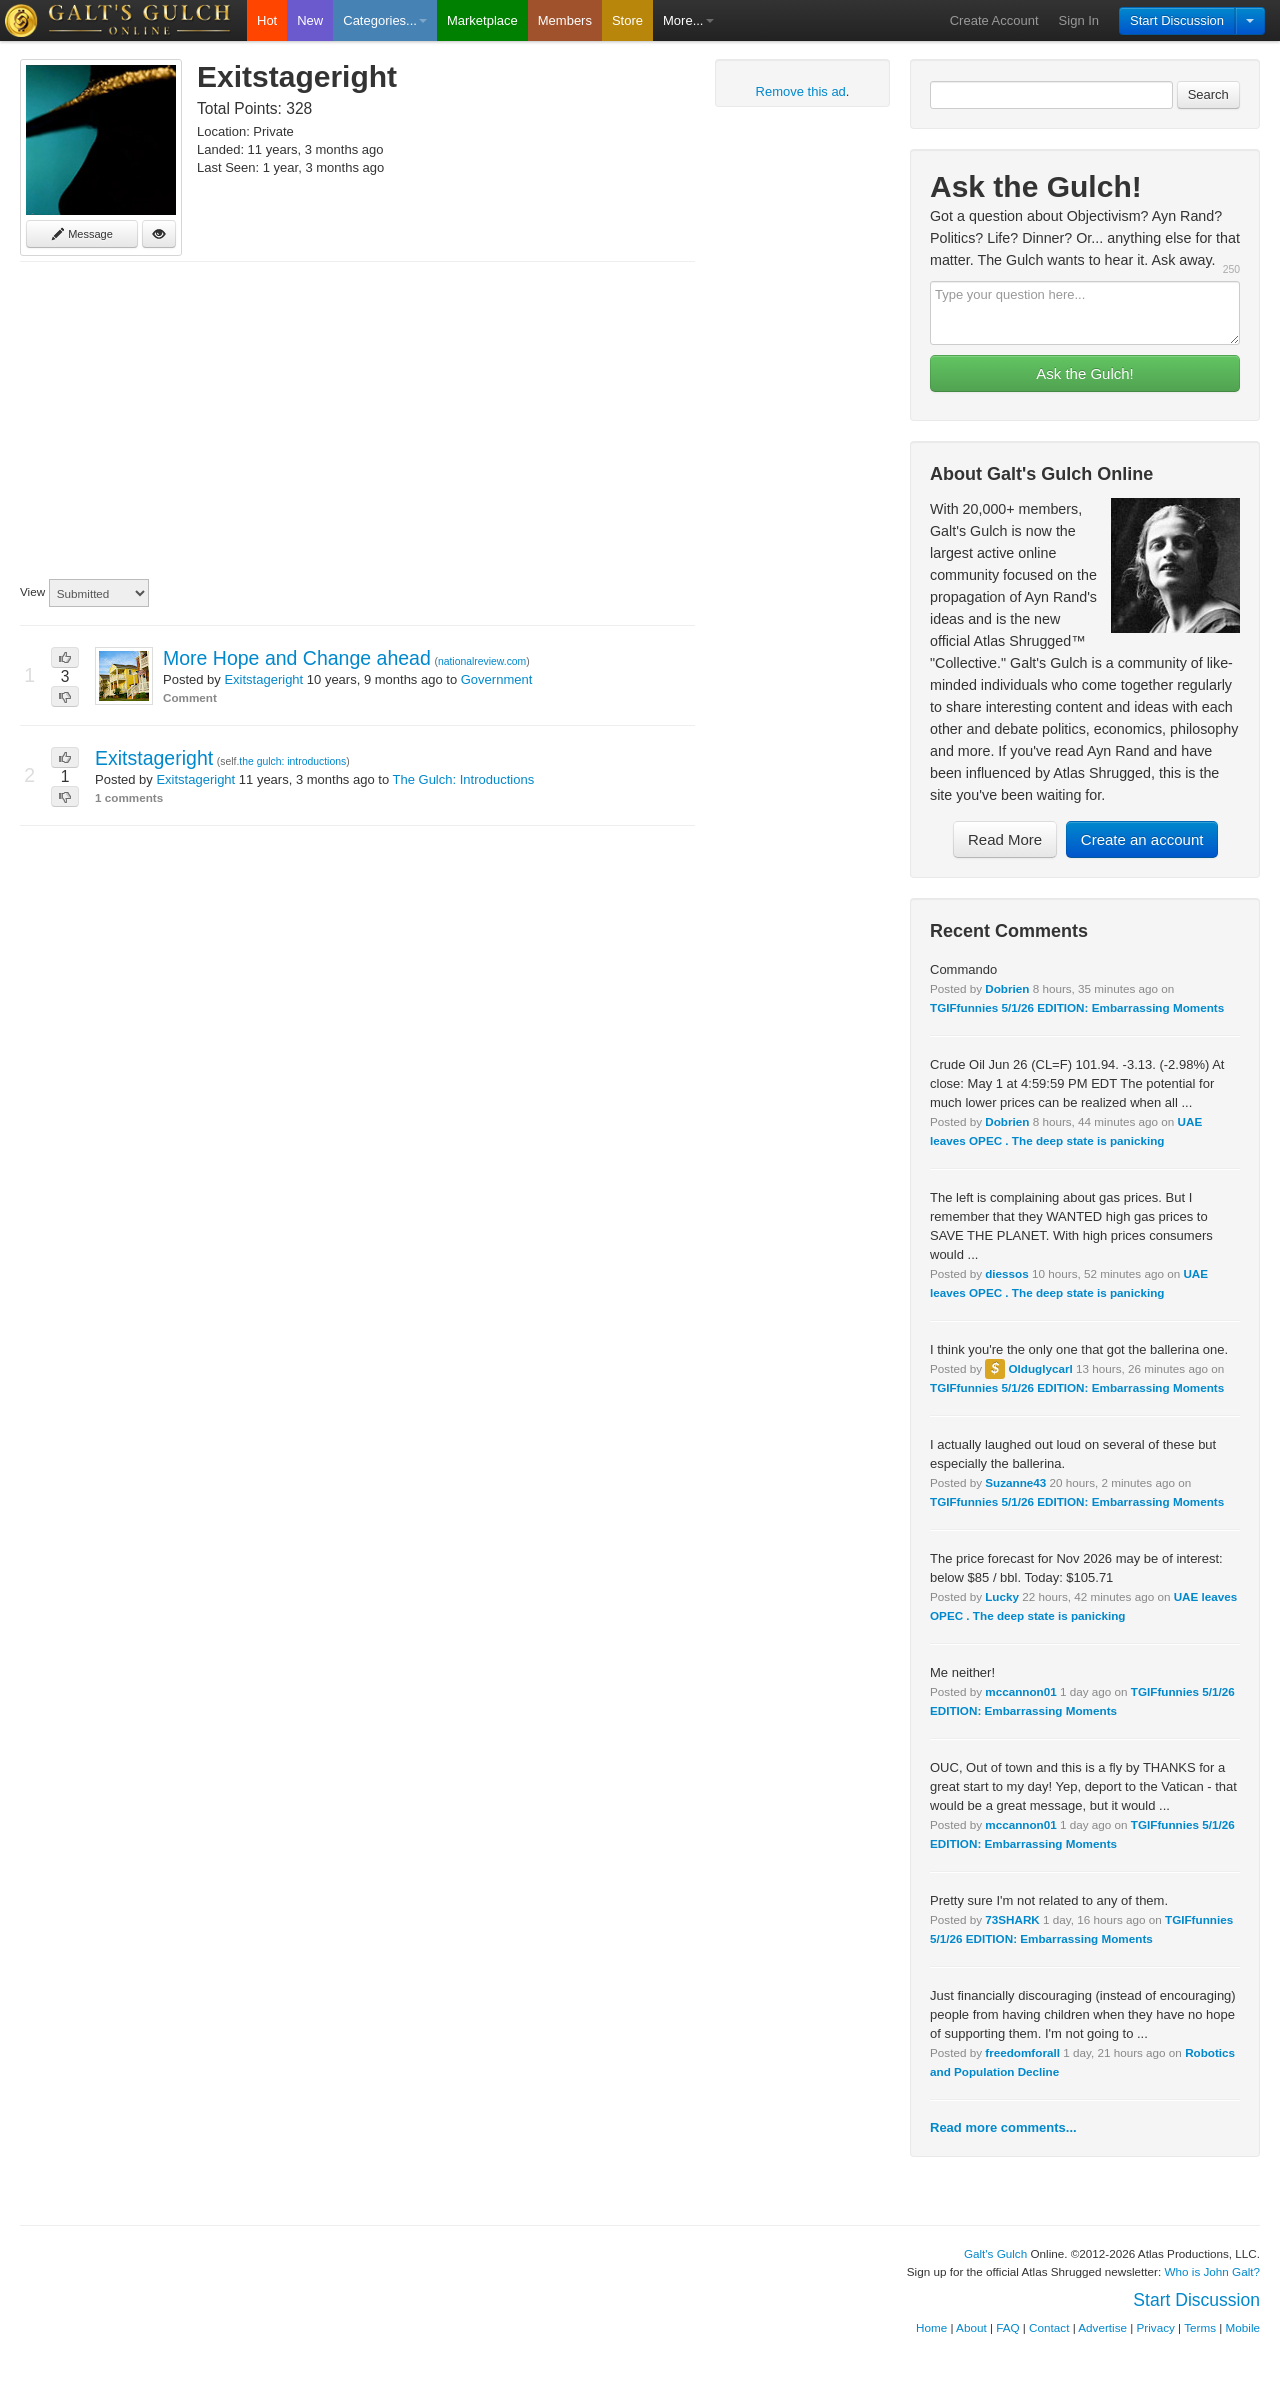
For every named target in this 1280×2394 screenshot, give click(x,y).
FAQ (1007, 2327)
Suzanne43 (1015, 1482)
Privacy (1156, 2327)
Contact (1049, 2327)
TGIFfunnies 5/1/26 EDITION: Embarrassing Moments (1077, 1007)
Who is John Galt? (1213, 2271)
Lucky (1002, 1596)
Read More (1005, 839)
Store (627, 20)
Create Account (994, 20)
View (32, 591)
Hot (267, 20)
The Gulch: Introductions (464, 779)
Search (1208, 94)
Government (497, 679)
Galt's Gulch (995, 2253)
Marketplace (482, 20)
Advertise (1102, 2327)
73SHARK (1012, 1919)
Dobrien (1007, 988)
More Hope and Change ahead (297, 658)
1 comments (129, 797)
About (971, 2327)
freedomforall (1022, 2052)
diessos (1007, 1273)
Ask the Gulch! (1085, 373)
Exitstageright (263, 679)
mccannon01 (1020, 1691)
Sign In (1079, 20)
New (310, 20)
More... (688, 20)
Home (931, 2327)
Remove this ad (801, 91)
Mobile (1243, 2327)
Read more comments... (1003, 2127)
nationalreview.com (482, 661)
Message (82, 234)
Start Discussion (1177, 20)
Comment (190, 697)
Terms (1200, 2327)
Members (565, 20)
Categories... (385, 20)
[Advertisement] (357, 421)
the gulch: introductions (292, 761)
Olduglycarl (1040, 1368)
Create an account (1142, 839)
